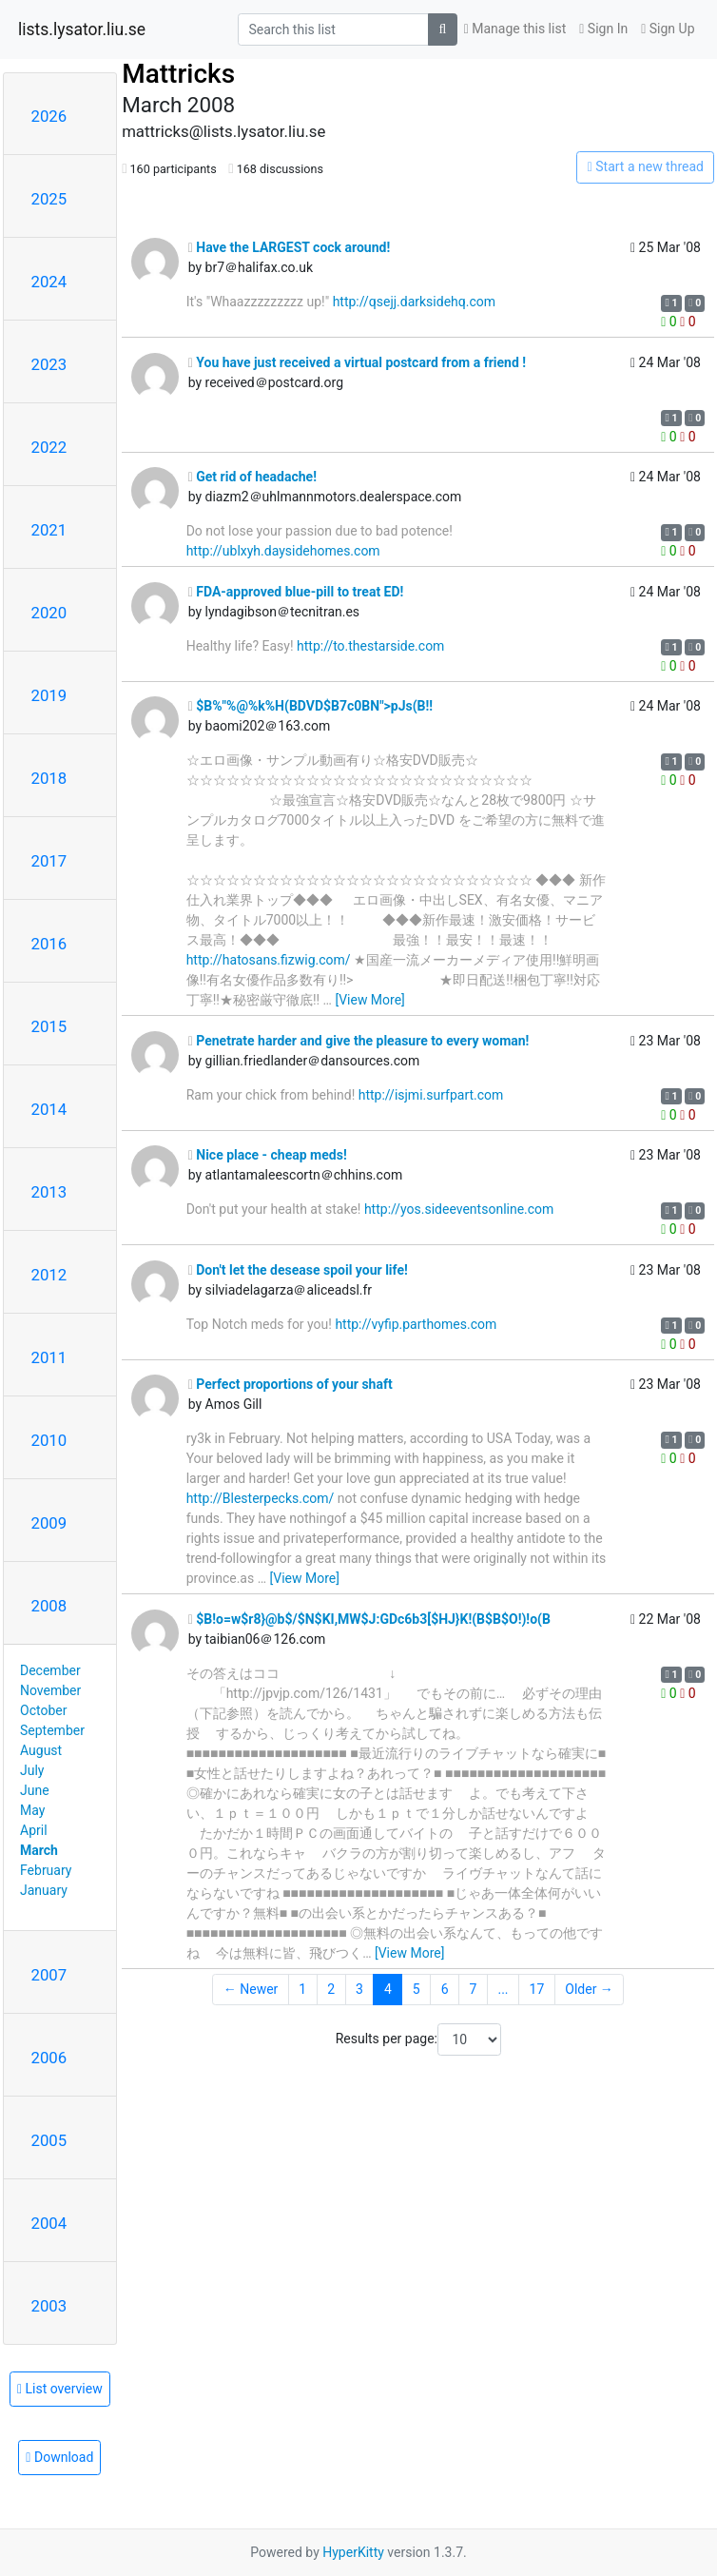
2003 (49, 2305)
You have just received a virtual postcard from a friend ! (357, 362)
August (41, 1750)
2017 (49, 860)
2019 (49, 695)
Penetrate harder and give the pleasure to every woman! (359, 1040)
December (50, 1670)
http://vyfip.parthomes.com (415, 1324)
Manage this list (515, 28)
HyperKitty (353, 2552)
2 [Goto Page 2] (331, 1989)
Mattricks (178, 73)
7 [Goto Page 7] (473, 1989)
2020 (49, 612)
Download (59, 2457)
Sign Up (667, 28)
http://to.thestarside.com (370, 646)
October (43, 1710)
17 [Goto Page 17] (537, 1989)
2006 (49, 2057)
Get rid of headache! (252, 476)
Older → (589, 1989)
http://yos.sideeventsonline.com (458, 1209)
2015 (49, 1026)
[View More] (369, 999)
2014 (49, 1109)
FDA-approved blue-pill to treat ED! (296, 591)
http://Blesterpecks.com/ (260, 1498)
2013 (49, 1191)
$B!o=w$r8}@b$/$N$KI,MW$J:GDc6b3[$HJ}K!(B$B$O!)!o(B (369, 1619)
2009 (49, 1522)
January (44, 1890)
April (34, 1830)
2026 (49, 116)
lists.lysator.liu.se (81, 29)
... (502, 1989)
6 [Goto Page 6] (445, 1989)
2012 (49, 1274)
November (50, 1690)
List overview (60, 2388)
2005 (49, 2140)
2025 (49, 198)
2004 (49, 2223)
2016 (49, 943)
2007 (49, 1974)
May (32, 1810)
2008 (49, 1605)
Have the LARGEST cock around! (289, 247)
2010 (49, 1440)
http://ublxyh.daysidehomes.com (283, 550)
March (39, 1850)
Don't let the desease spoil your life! (298, 1270)
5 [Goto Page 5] (416, 1989)
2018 (49, 778)
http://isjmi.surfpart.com (431, 1095)
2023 (49, 364)
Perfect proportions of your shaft (290, 1384)
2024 (49, 281)
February (45, 1870)
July (32, 1770)
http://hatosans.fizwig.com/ (268, 959)
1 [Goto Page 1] (302, 1989)
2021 (49, 529)
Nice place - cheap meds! (267, 1154)
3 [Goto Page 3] (359, 1989)
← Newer (251, 1989)
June (34, 1790)
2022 (49, 447)
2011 (49, 1357)
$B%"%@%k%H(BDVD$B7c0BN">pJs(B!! (310, 705)
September (52, 1730)
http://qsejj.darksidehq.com (414, 301)
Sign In (603, 28)
